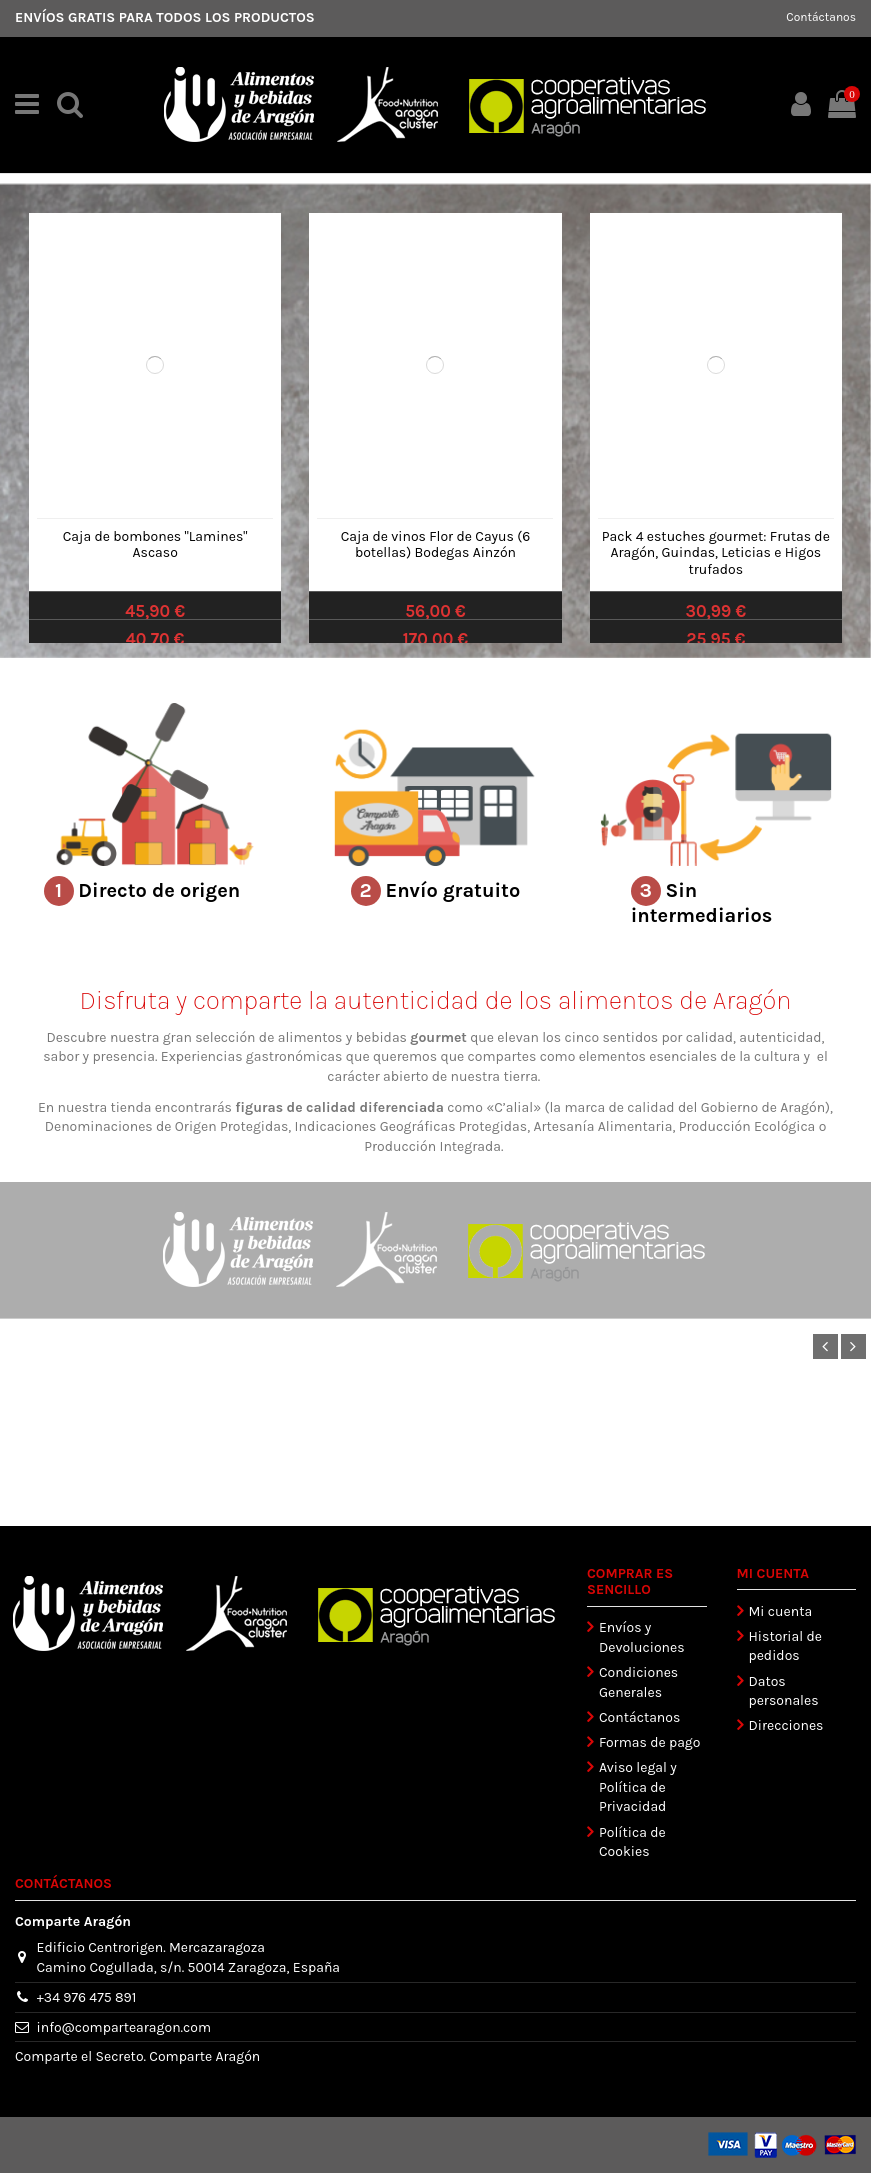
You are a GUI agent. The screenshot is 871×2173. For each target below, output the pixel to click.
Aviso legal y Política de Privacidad (638, 1787)
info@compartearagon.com (124, 2027)
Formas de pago (649, 1742)
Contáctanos (821, 17)
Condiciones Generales (638, 1682)
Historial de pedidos (785, 1646)
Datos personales (784, 1691)
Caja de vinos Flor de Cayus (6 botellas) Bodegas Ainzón (436, 545)
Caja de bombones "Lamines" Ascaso (155, 545)
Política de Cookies (632, 1842)
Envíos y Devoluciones (642, 1637)
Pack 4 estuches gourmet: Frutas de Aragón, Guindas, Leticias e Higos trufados (716, 553)
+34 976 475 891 (87, 1997)
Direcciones (786, 1725)
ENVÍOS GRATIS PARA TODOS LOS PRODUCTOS (165, 17)
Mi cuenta (781, 1611)
